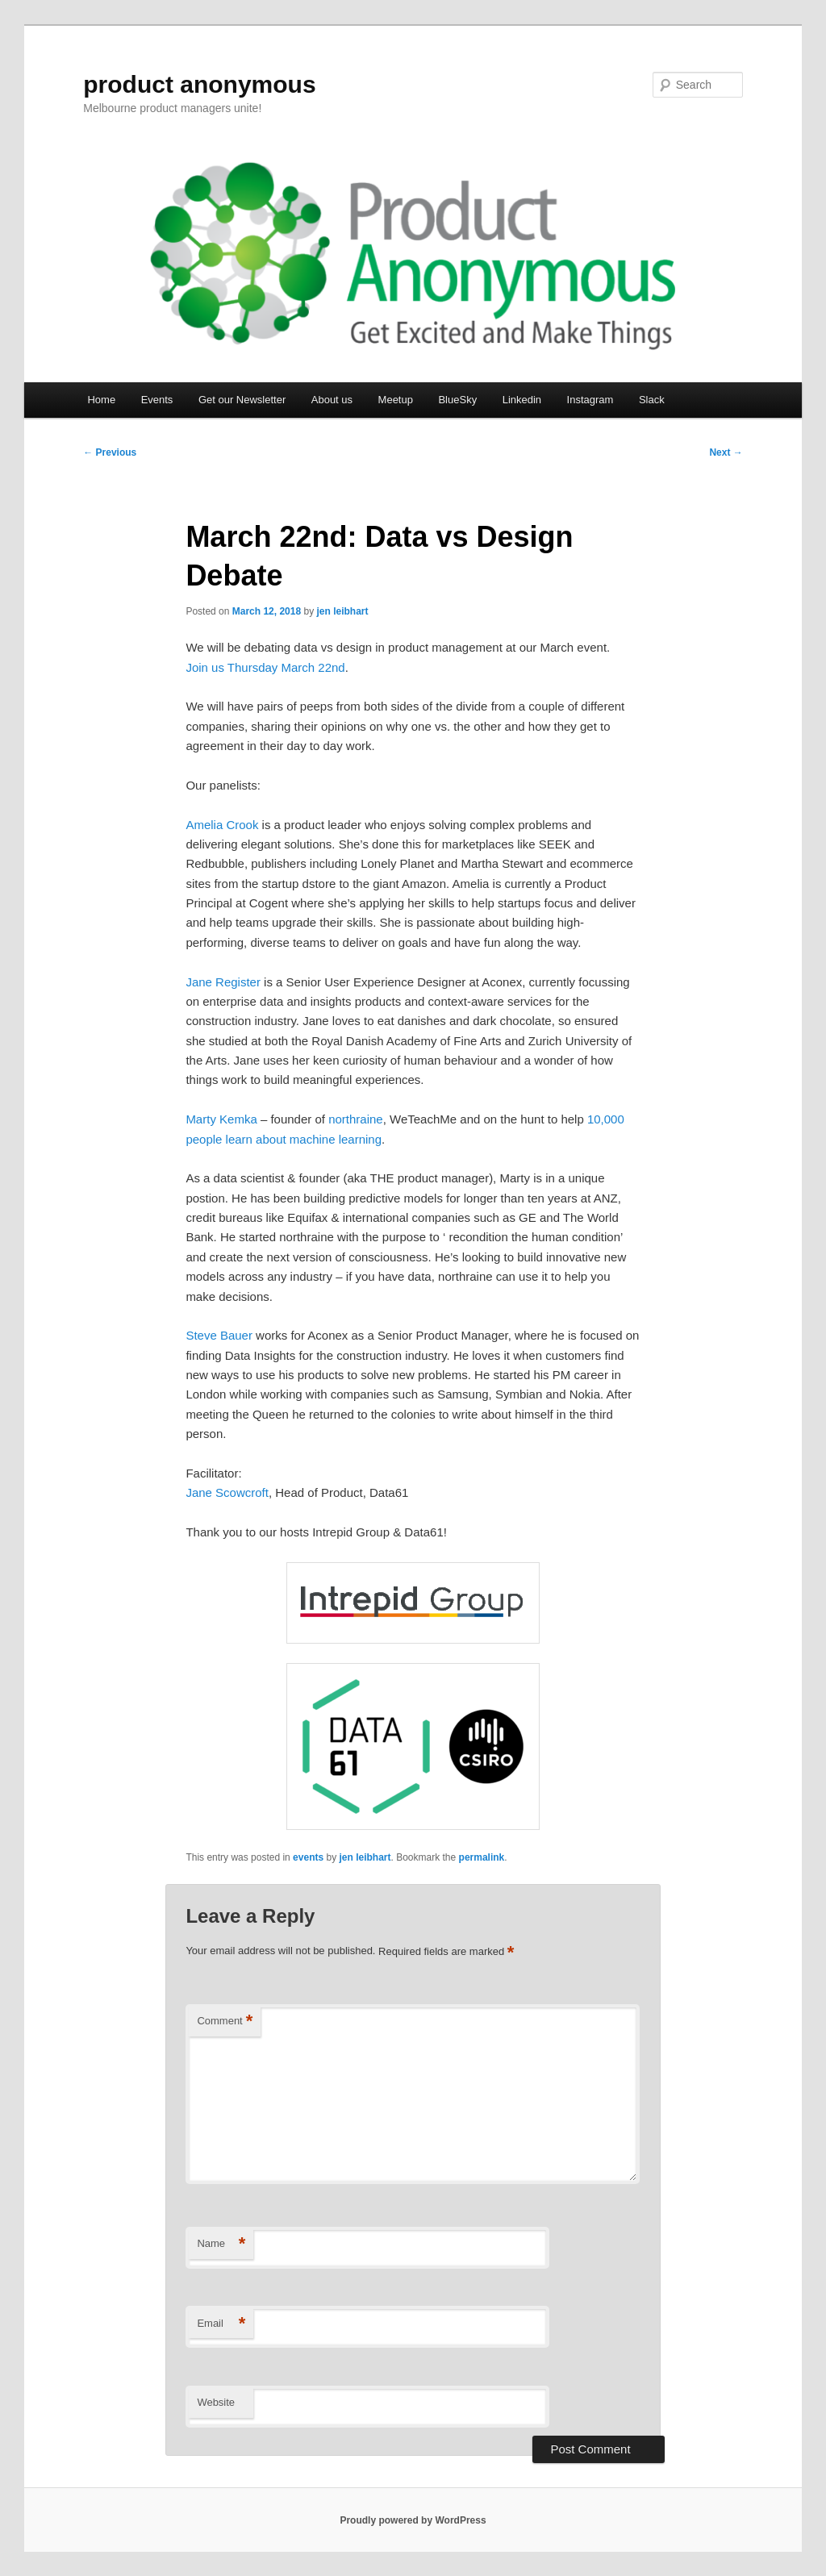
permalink (482, 1857)
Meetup (395, 400)
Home (101, 400)
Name (221, 2244)
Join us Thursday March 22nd (265, 667)
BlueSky (457, 400)
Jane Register (223, 982)
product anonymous (199, 84)
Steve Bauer (219, 1335)
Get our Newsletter (242, 400)
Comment (224, 2021)
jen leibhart (343, 611)
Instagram (590, 400)
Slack (652, 400)
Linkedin (522, 400)
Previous (109, 452)
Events (157, 400)
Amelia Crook (222, 825)
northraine (355, 1119)
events (308, 1857)
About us (332, 400)
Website (216, 2402)
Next (725, 452)
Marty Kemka (221, 1119)
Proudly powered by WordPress (413, 2520)
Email (221, 2324)
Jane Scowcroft (227, 1492)
